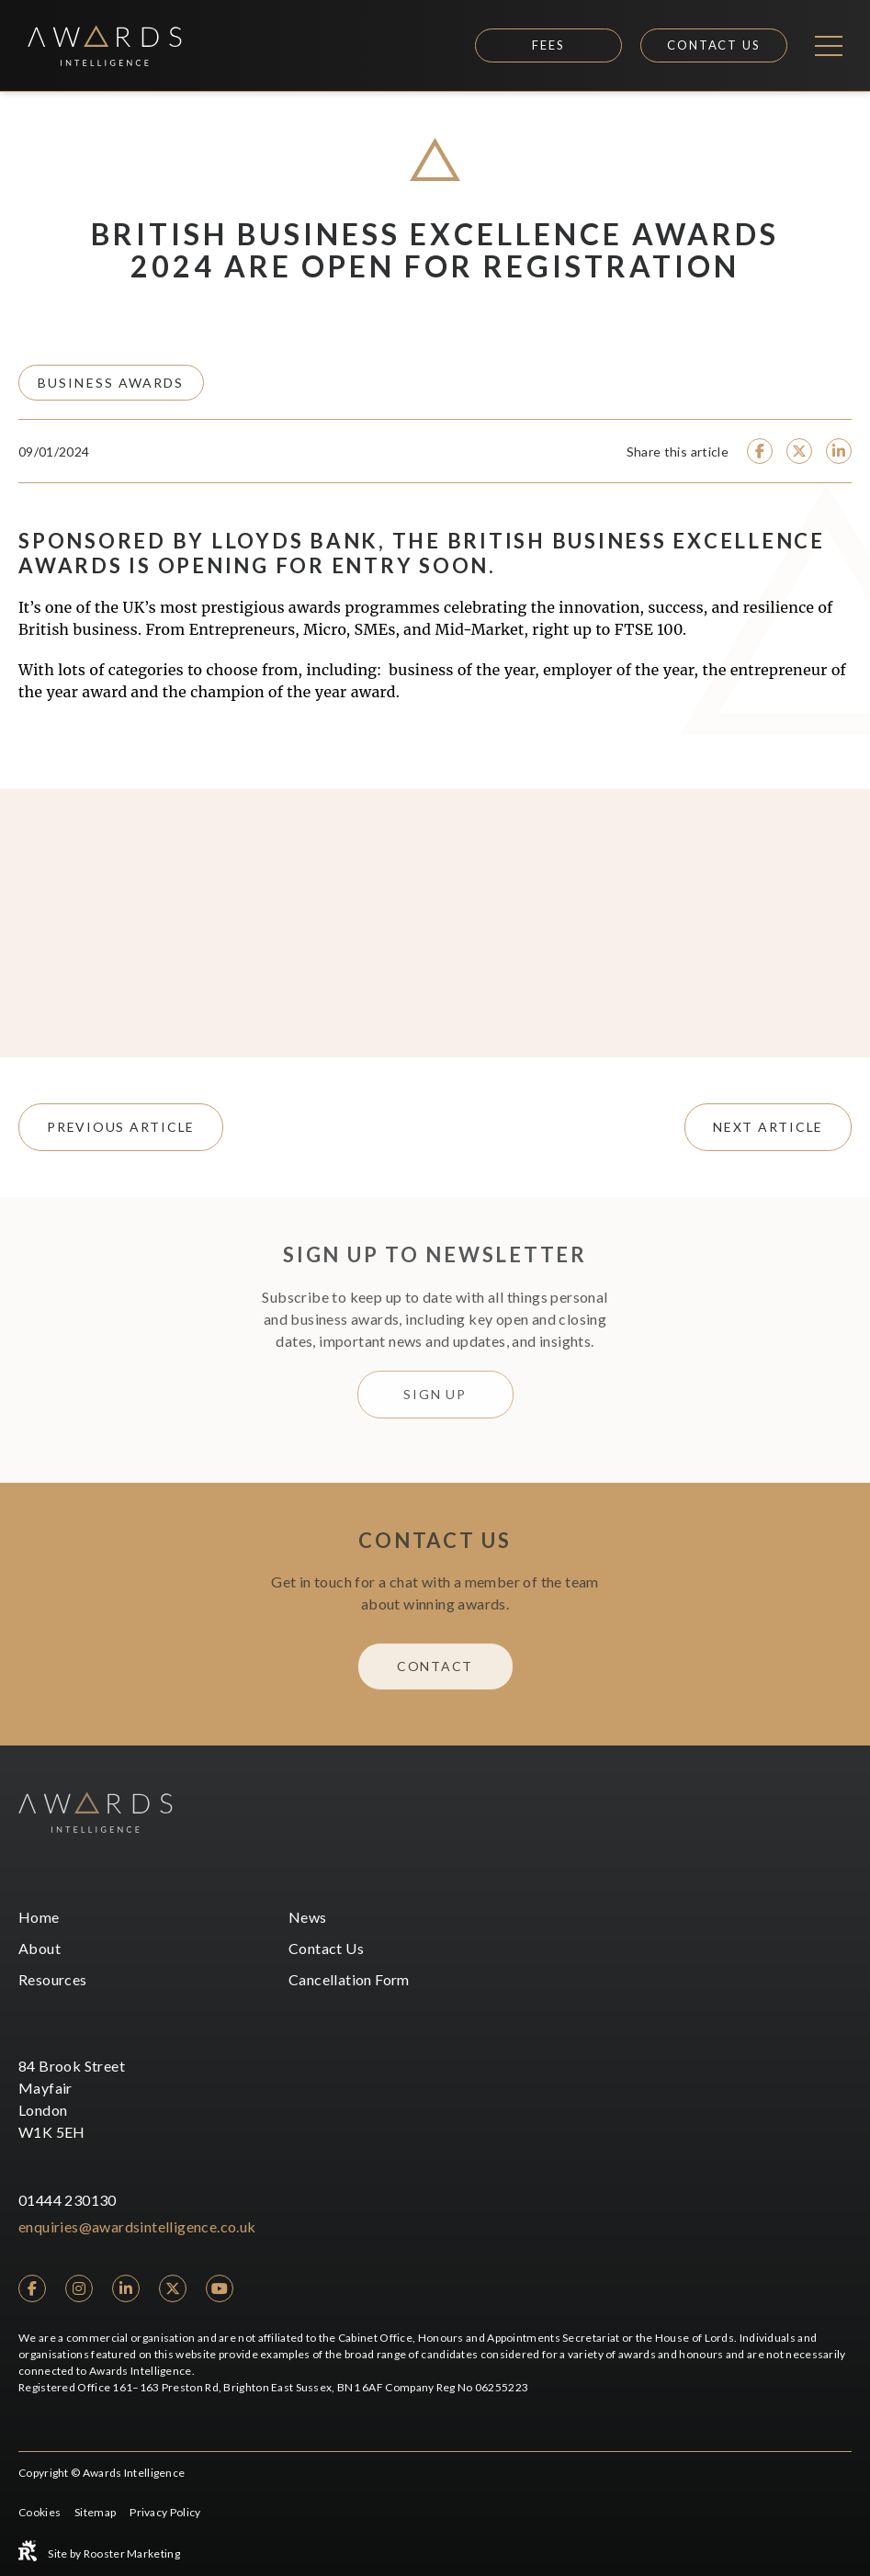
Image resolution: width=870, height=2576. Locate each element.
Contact (435, 1666)
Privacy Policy (165, 2512)
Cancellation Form (349, 1979)
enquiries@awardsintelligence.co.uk (137, 2226)
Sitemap (95, 2512)
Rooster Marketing (132, 2553)
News (307, 1917)
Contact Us (714, 45)
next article (768, 1127)
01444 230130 (67, 2200)
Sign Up (434, 1394)
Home (39, 1917)
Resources (52, 1979)
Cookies (39, 2512)
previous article (121, 1127)
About (39, 1948)
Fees (548, 45)
